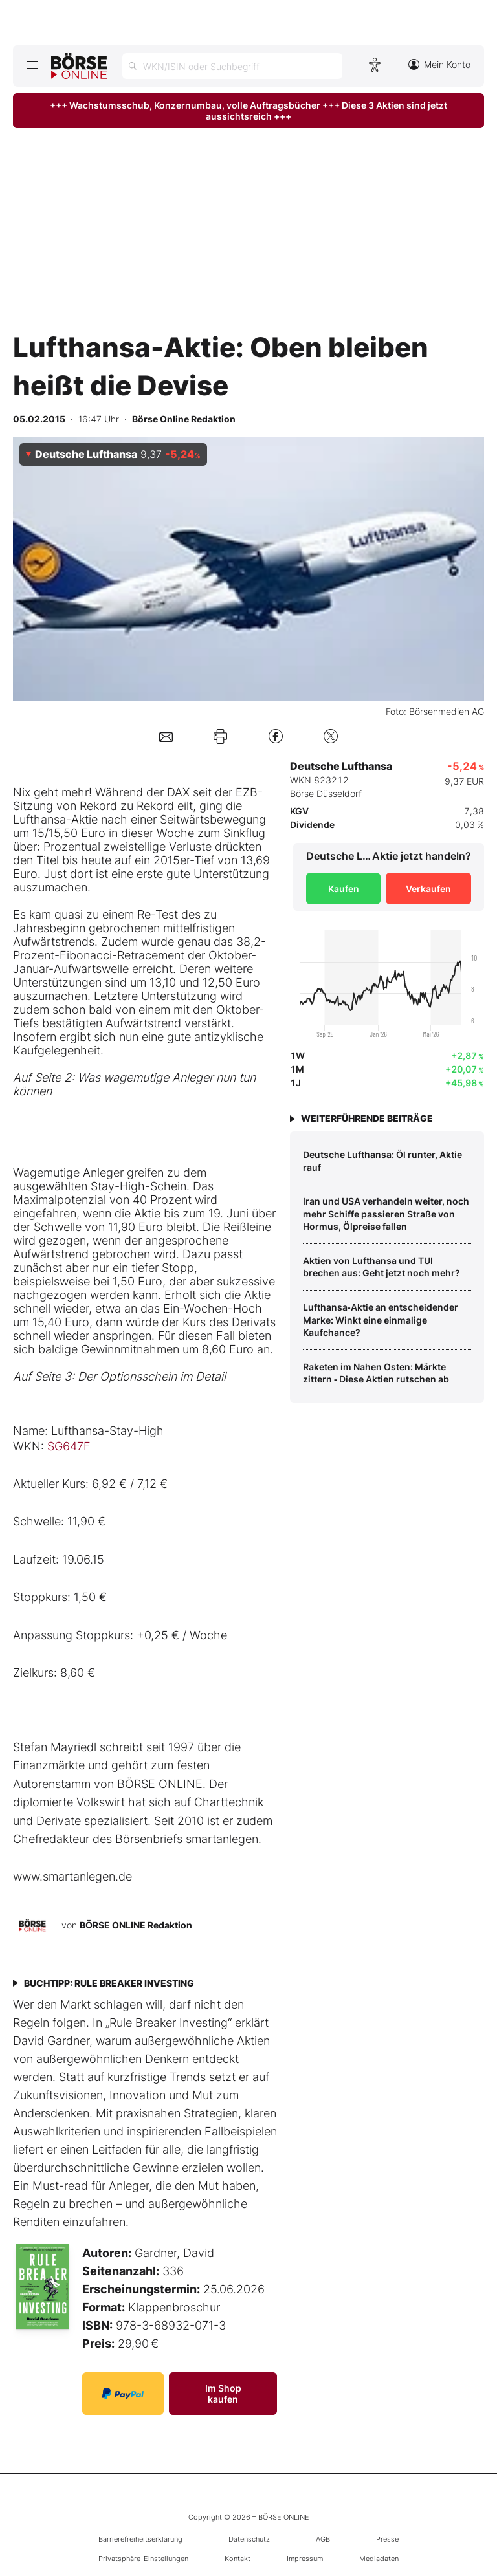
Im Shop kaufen (223, 2394)
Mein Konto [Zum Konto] (439, 64)
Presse (387, 2539)
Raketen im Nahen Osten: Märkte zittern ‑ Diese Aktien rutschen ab (376, 1373)
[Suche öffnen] (232, 66)
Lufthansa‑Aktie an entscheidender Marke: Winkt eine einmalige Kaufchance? (380, 1320)
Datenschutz (249, 2539)
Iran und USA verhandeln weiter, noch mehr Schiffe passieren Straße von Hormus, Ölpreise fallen (386, 1213)
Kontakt (237, 2558)
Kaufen (343, 888)
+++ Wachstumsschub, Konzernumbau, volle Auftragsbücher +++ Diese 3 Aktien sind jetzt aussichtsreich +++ (248, 111)
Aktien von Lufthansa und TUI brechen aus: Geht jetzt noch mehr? (381, 1267)
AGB (323, 2539)
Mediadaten (379, 2558)
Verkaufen (428, 888)
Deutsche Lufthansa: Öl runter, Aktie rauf (382, 1161)
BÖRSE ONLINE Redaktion (136, 1924)
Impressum (305, 2558)
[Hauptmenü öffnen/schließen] (32, 64)
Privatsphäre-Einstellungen (143, 2558)
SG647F (69, 1446)
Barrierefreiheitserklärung (140, 2539)
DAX (178, 792)
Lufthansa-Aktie (55, 819)
